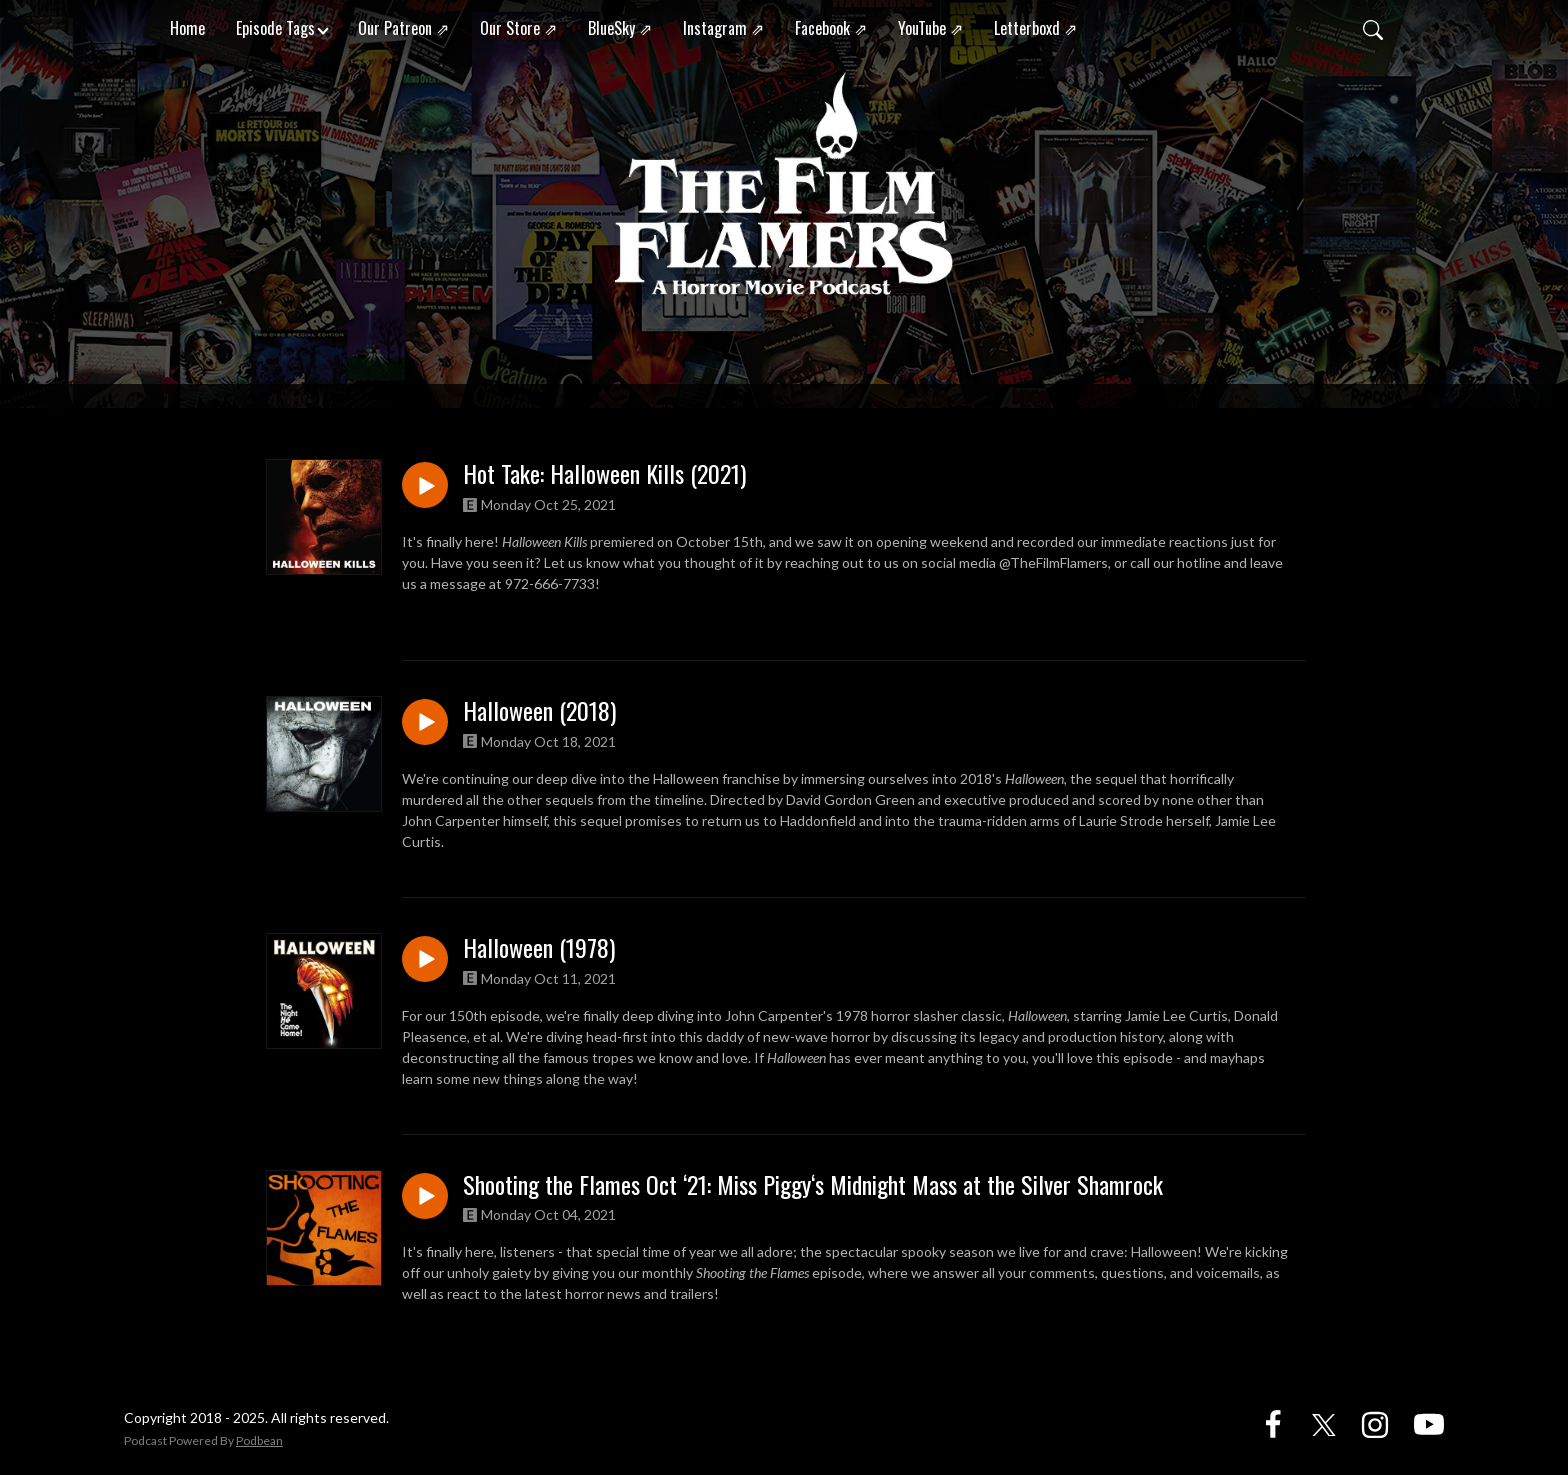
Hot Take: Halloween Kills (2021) (604, 473)
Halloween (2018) (539, 710)
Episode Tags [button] (275, 28)
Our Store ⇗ (518, 28)
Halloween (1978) (539, 947)
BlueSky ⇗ (620, 28)
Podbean (259, 1440)
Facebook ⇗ (831, 28)
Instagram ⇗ (723, 28)
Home (187, 28)
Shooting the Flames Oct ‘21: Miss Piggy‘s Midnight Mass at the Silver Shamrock (813, 1184)
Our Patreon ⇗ (403, 28)
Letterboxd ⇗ (1035, 28)
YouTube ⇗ (930, 28)
